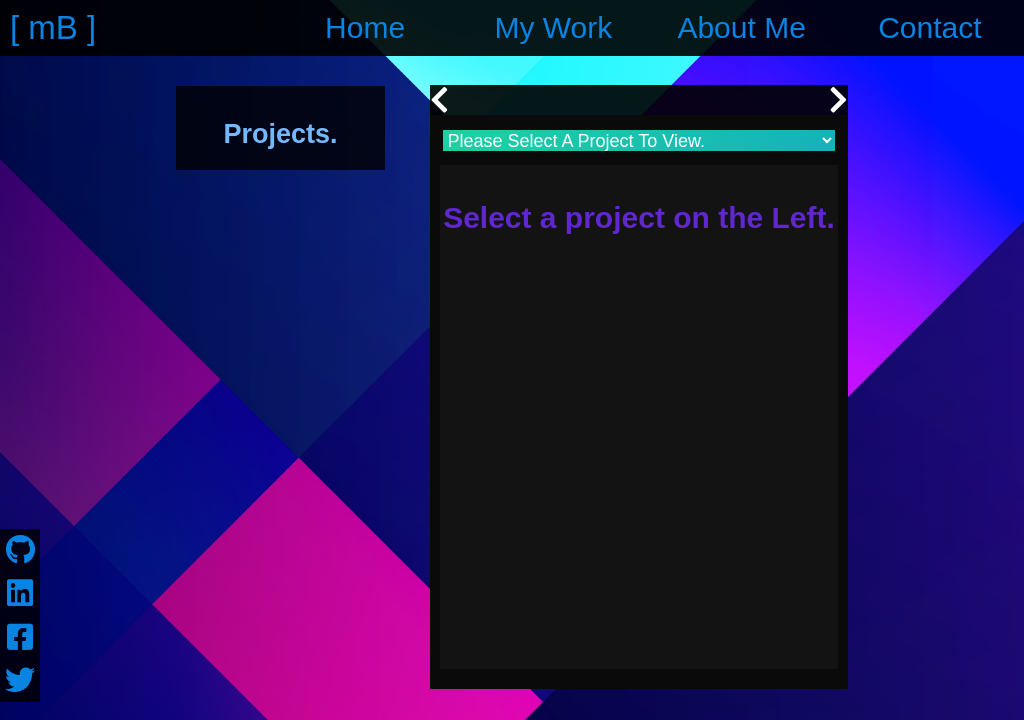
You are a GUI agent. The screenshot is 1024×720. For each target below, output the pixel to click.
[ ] (55, 28)
